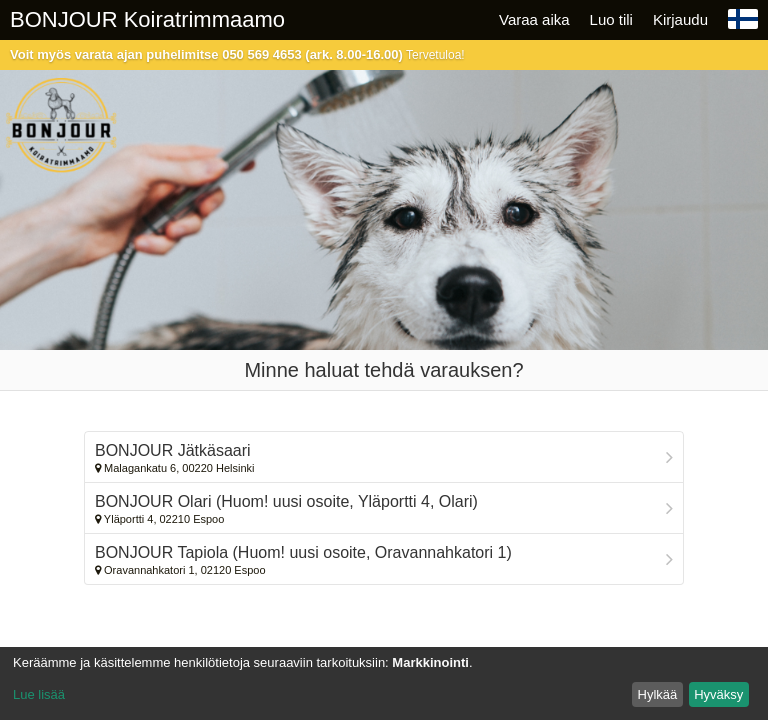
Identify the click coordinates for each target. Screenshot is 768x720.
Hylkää (658, 694)
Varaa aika (534, 19)
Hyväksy (718, 694)
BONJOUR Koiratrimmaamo (147, 19)
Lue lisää (39, 694)
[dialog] (384, 683)
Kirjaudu (680, 19)
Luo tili (611, 19)
